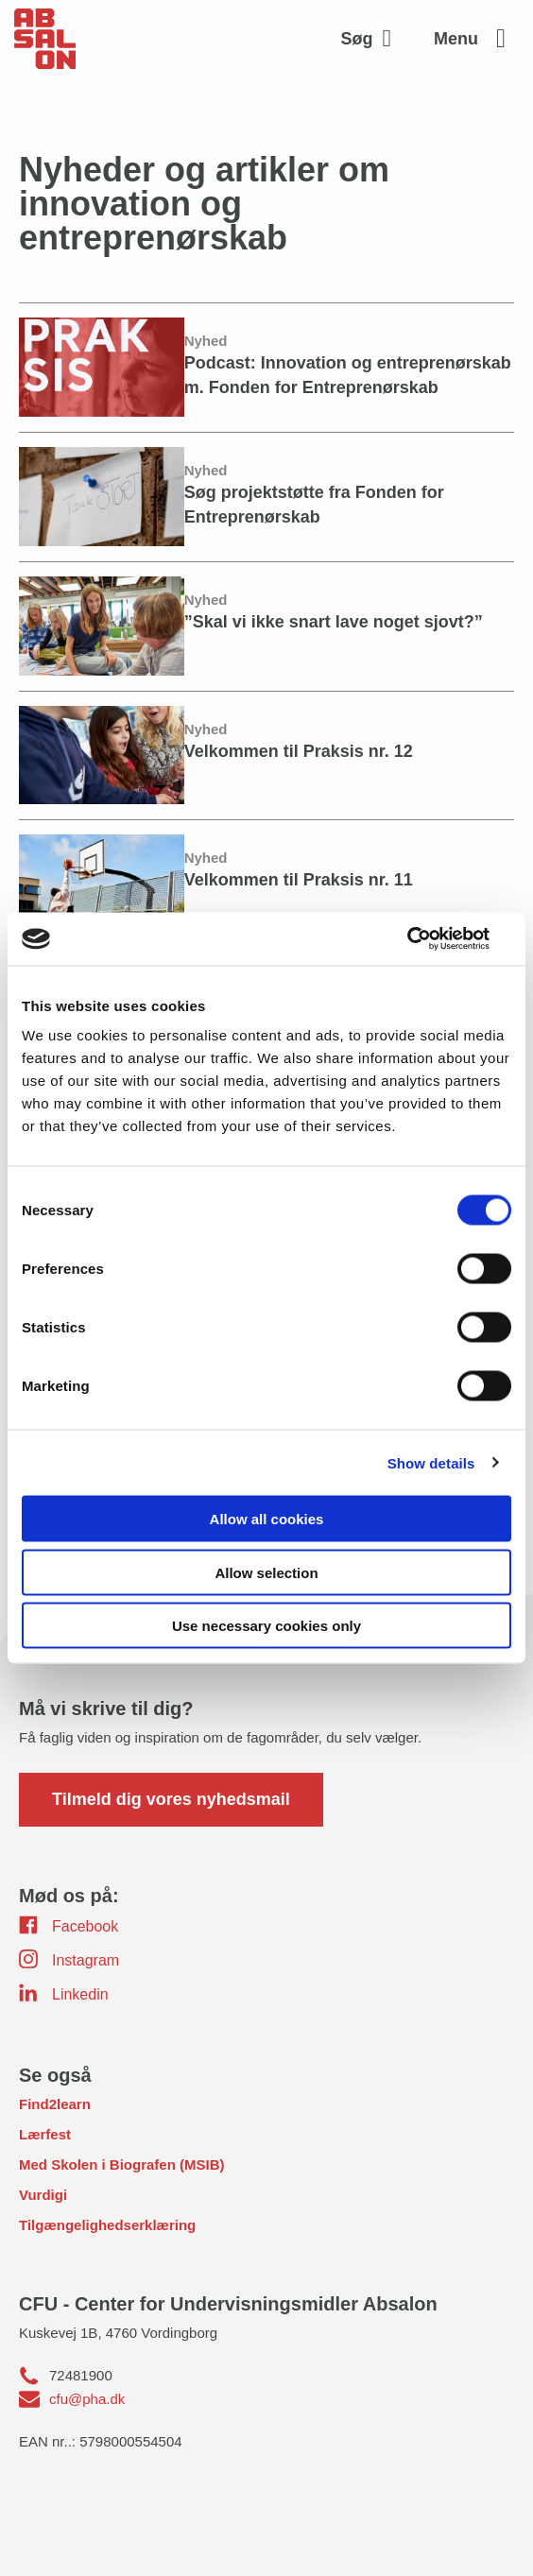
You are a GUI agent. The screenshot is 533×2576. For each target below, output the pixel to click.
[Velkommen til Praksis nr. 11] (266, 883)
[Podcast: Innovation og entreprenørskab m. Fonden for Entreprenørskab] (266, 366)
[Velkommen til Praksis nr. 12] (266, 755)
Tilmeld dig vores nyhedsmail (171, 1799)
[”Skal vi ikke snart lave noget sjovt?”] (266, 625)
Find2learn (55, 2104)
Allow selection (266, 1572)
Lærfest (45, 2134)
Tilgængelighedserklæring (107, 2225)
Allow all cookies (267, 1519)
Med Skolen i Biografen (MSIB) (122, 2164)
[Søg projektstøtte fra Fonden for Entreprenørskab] (266, 496)
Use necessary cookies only (266, 1626)
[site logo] (45, 39)
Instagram (69, 1958)
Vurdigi (43, 2195)
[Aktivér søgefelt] (371, 38)
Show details (431, 1462)
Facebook (68, 1924)
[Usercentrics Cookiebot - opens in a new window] (428, 939)
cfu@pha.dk (87, 2399)
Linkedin (64, 1993)
